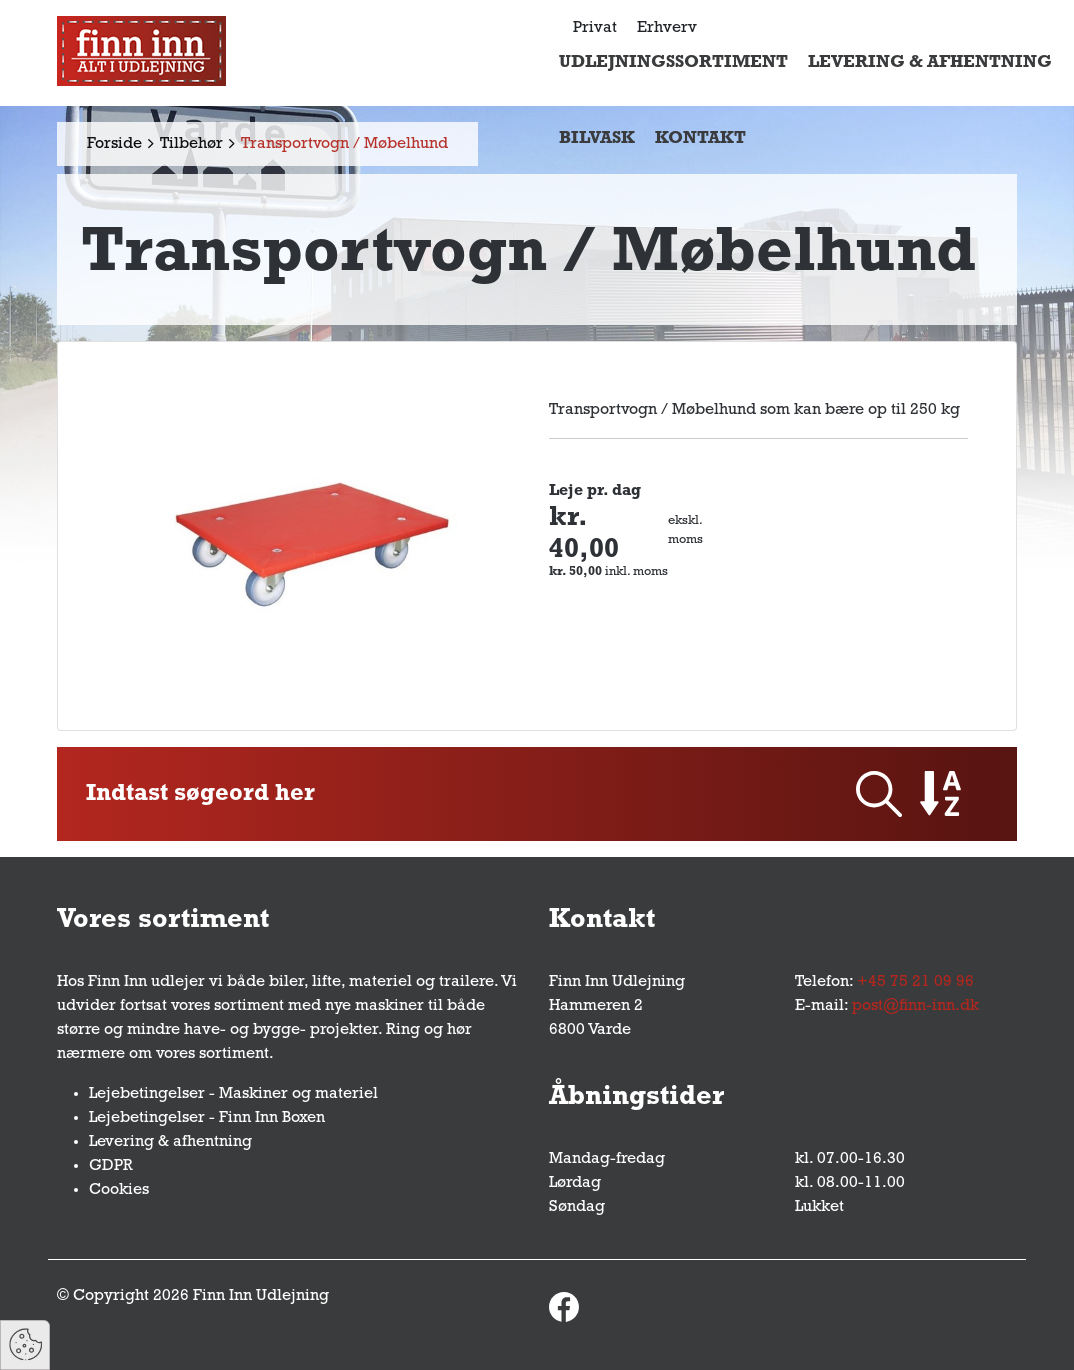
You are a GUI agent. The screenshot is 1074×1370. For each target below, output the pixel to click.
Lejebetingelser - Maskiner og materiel (233, 1094)
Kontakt (700, 138)
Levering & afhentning (930, 62)
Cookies (119, 1190)
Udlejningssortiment (673, 62)
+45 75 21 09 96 (915, 982)
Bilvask (597, 138)
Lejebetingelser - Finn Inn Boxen (207, 1118)
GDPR (111, 1166)
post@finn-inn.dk (915, 1006)
